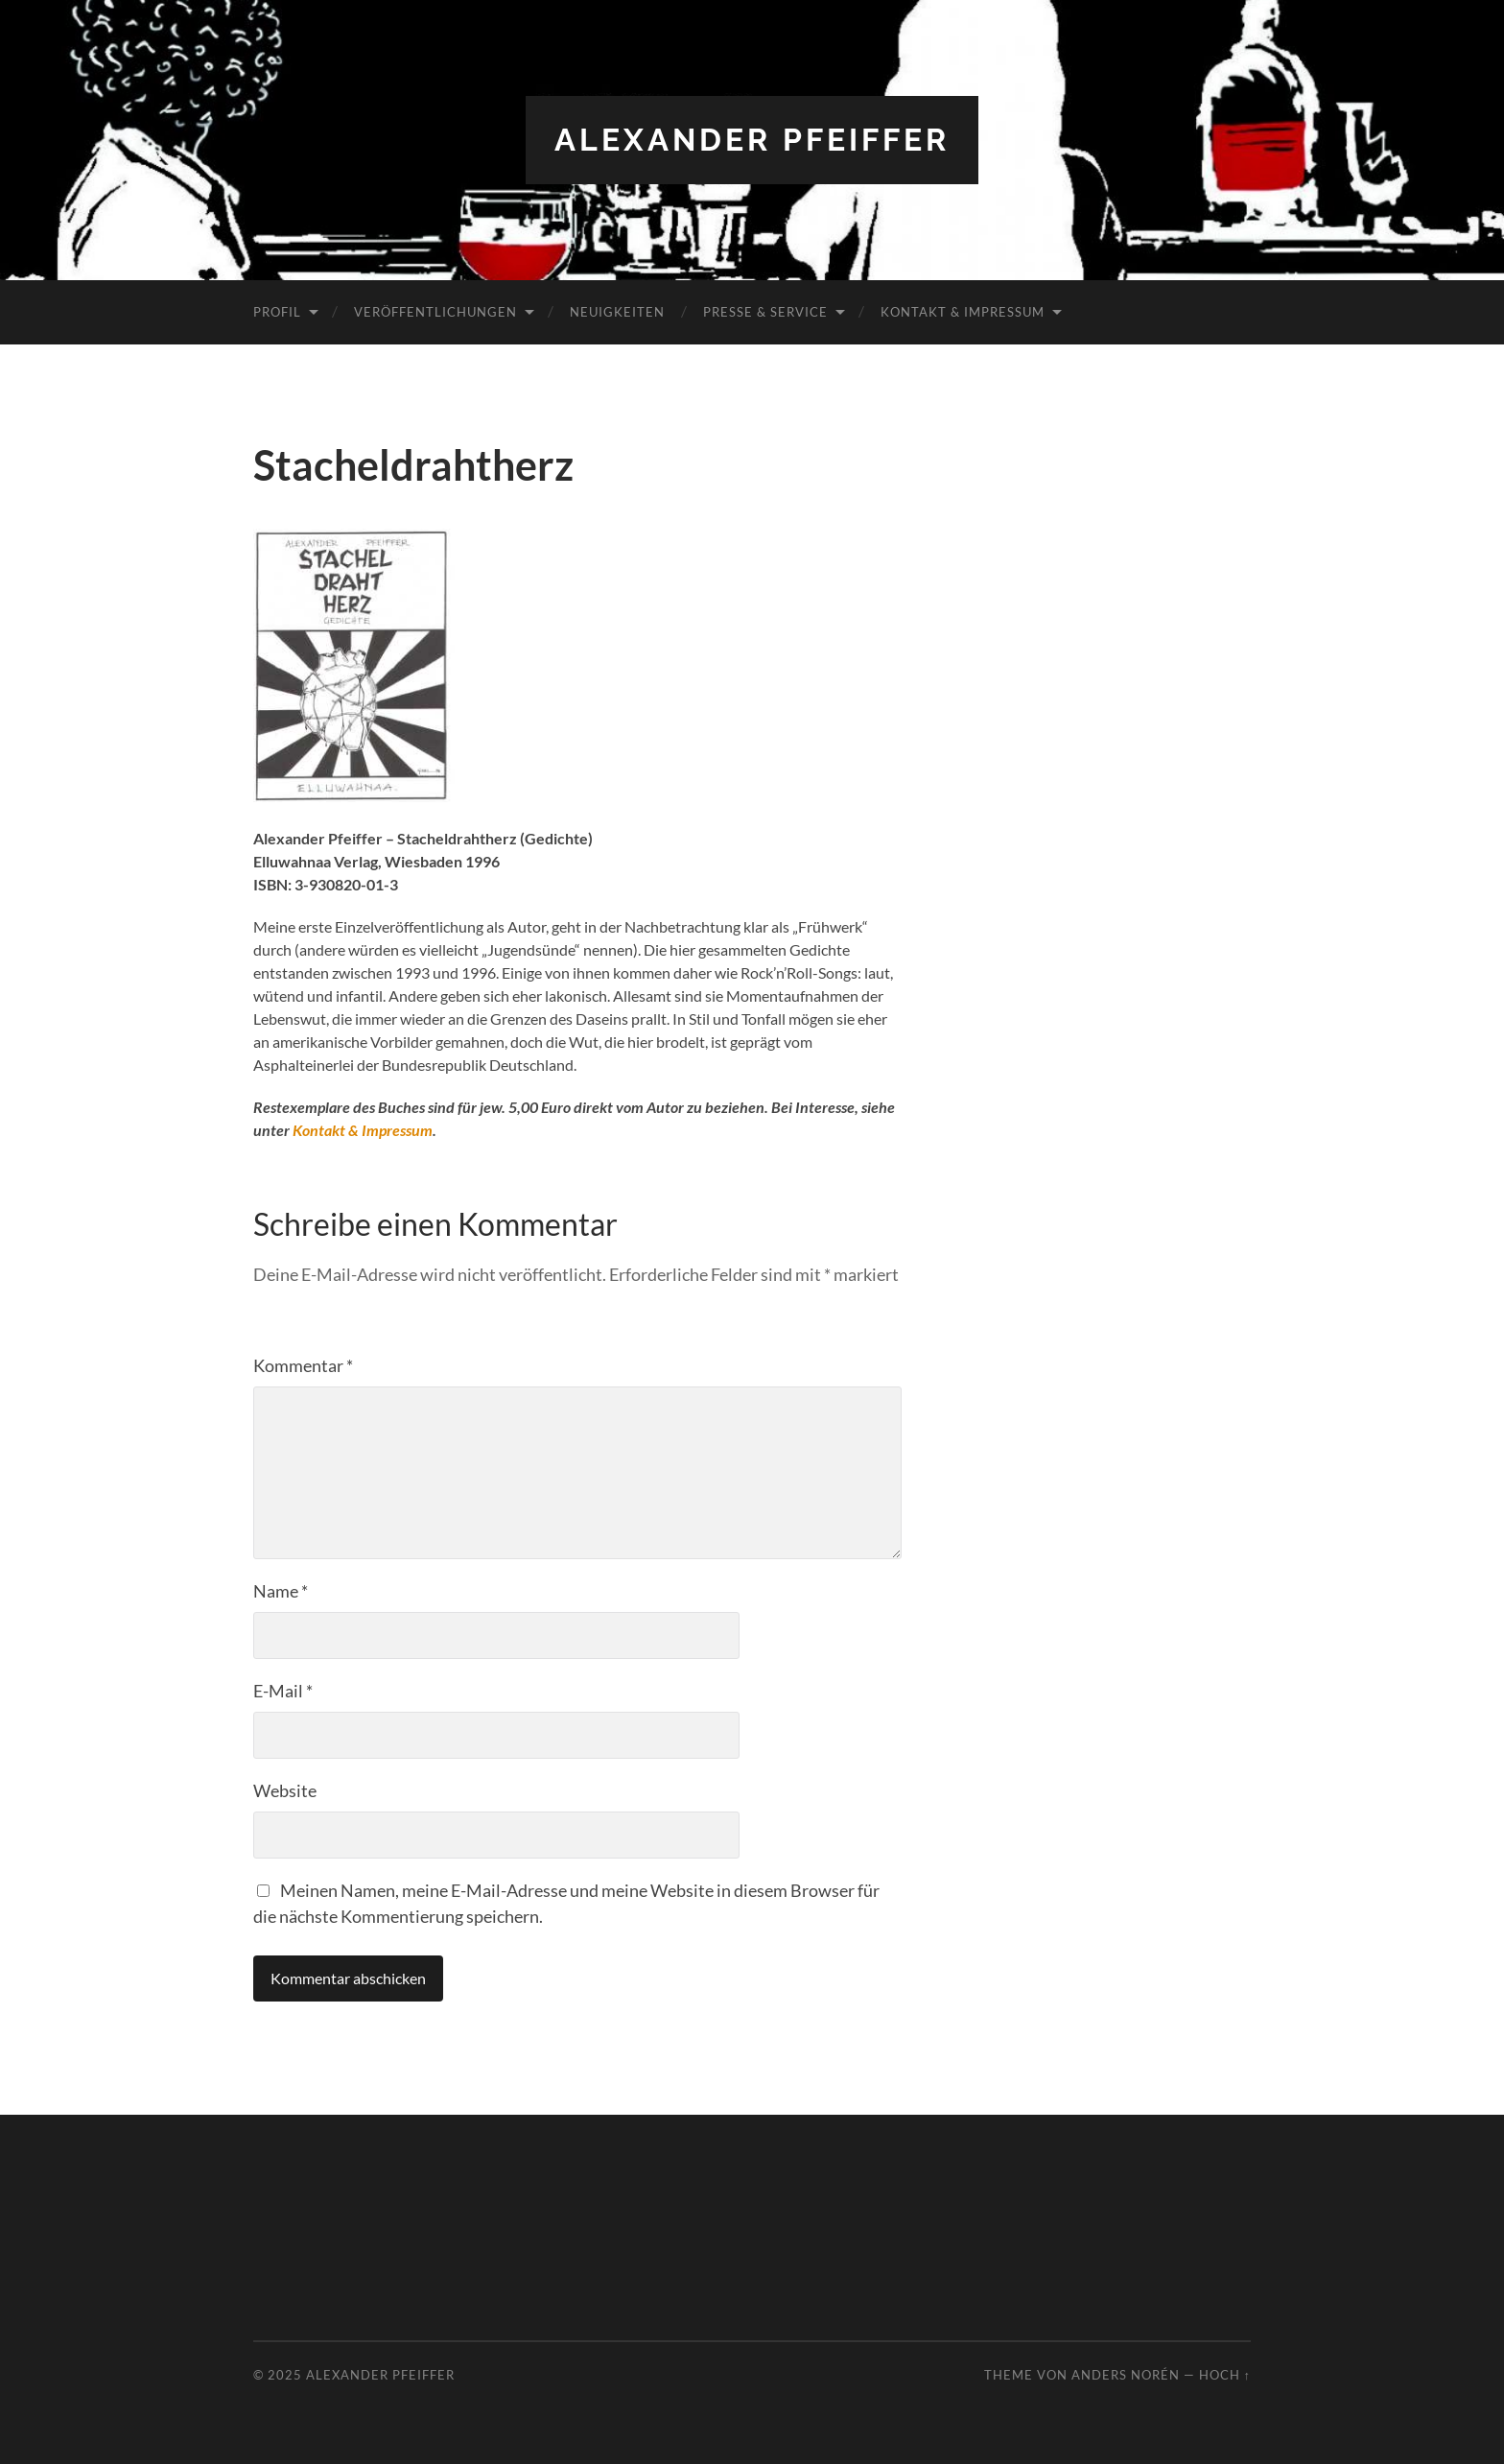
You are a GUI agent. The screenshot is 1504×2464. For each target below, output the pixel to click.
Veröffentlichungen (435, 312)
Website (285, 1790)
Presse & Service (765, 312)
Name (280, 1590)
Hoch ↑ (1225, 2374)
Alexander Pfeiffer (752, 139)
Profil (277, 312)
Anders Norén (1125, 2374)
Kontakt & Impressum (963, 312)
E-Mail (283, 1690)
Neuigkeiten (617, 312)
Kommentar (303, 1365)
